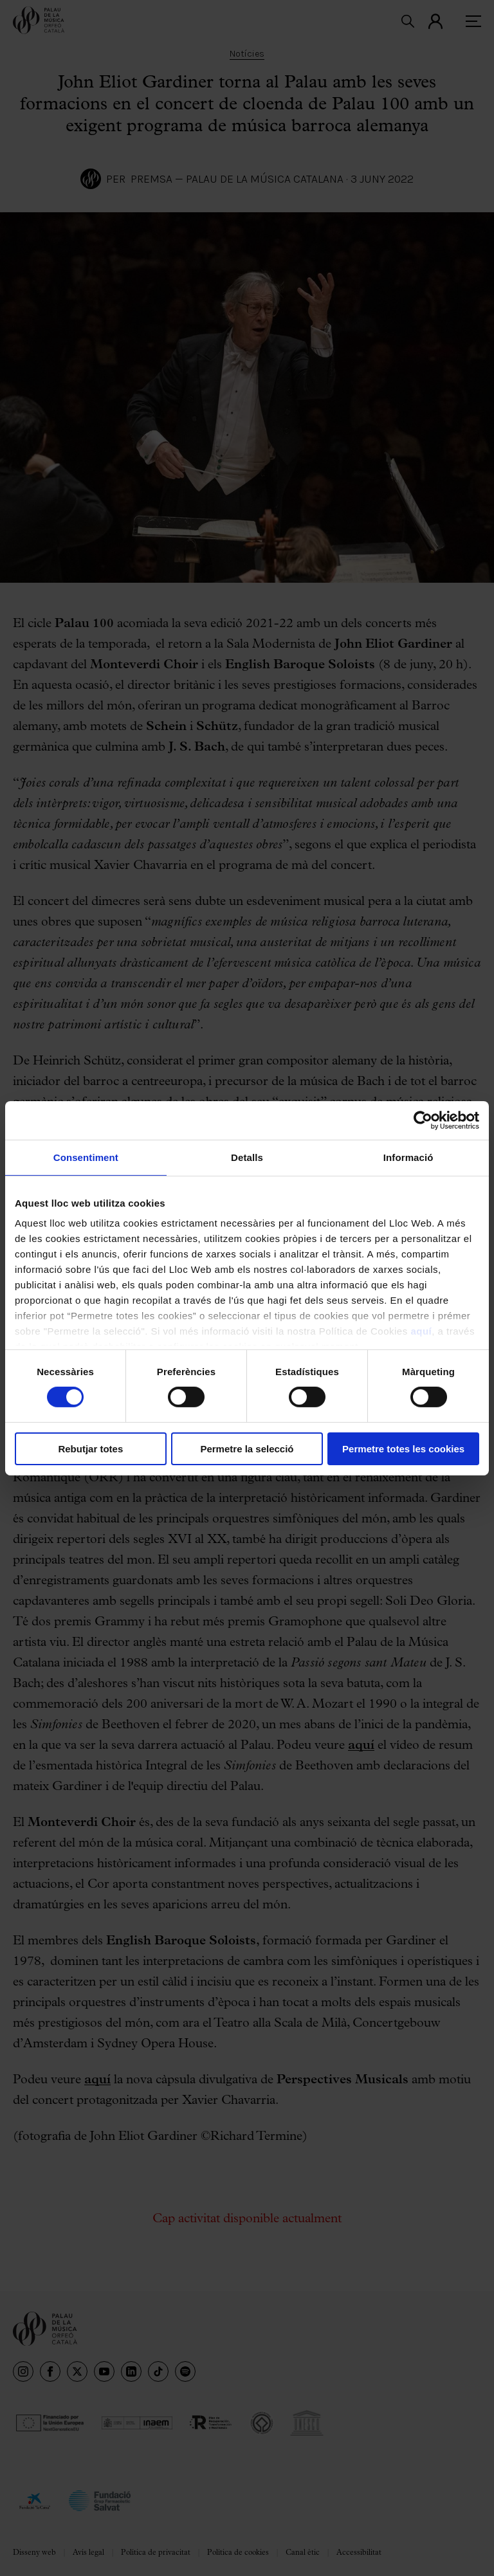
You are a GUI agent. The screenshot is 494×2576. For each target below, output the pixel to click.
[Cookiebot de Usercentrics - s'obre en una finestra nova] (423, 1119)
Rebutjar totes (90, 1448)
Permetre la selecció (246, 1448)
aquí (421, 1331)
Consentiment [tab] (85, 1156)
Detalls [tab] (247, 1156)
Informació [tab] (408, 1156)
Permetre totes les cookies (403, 1448)
